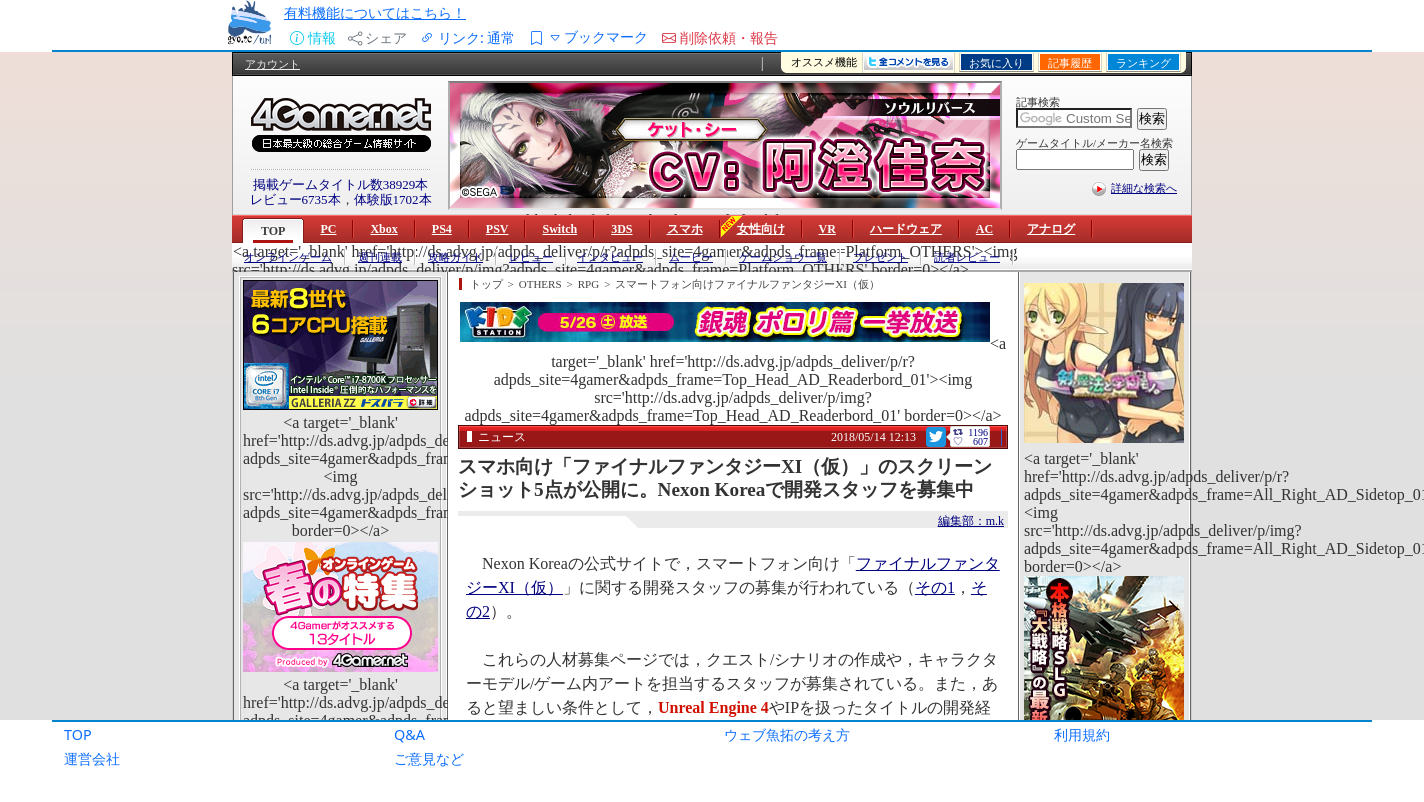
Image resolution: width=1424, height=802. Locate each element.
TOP (78, 734)
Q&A (409, 734)
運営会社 (92, 758)
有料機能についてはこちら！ (375, 12)
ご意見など (429, 758)
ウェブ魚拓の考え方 (787, 734)
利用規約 (1082, 734)
